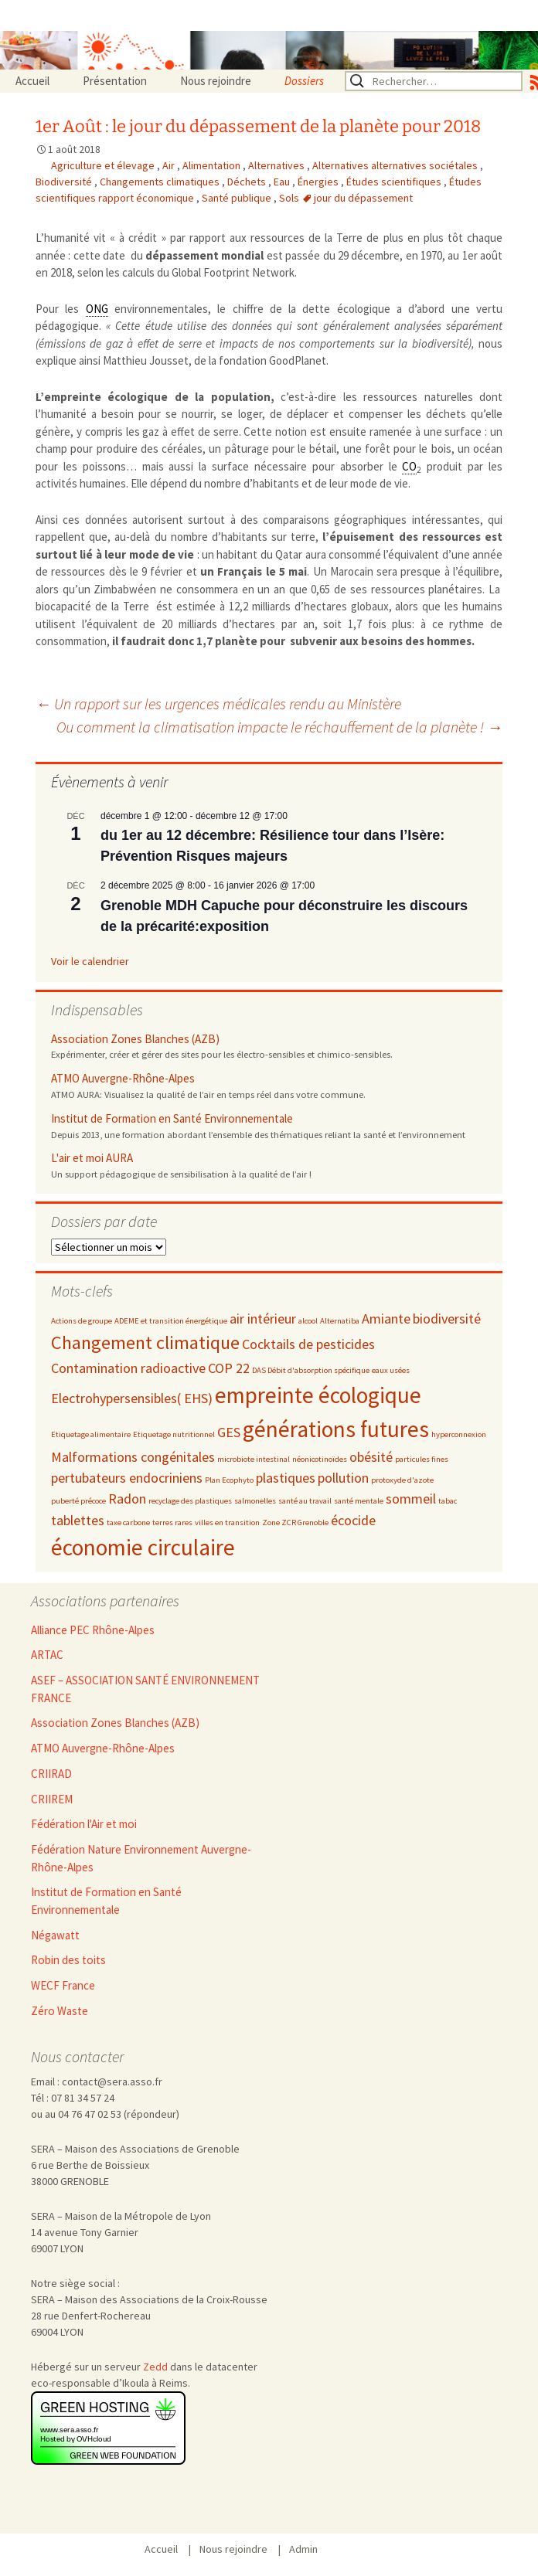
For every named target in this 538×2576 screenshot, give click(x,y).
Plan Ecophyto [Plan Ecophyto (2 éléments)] (229, 1480)
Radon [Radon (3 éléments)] (127, 1498)
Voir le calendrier (90, 961)
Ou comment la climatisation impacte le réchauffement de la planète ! (279, 726)
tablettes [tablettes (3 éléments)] (77, 1520)
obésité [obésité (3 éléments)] (371, 1457)
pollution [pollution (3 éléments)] (343, 1478)
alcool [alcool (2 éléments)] (308, 1321)
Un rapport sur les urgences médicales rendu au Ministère (218, 703)
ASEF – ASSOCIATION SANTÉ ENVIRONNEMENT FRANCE (145, 1689)
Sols (290, 198)
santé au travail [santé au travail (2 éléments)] (305, 1501)
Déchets (247, 182)
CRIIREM (52, 1799)
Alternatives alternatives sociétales (396, 165)
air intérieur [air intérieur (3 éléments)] (263, 1318)
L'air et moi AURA (92, 1157)
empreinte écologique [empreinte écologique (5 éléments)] (318, 1395)
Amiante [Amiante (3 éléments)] (386, 1318)
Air (169, 165)
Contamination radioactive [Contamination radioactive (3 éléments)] (128, 1368)
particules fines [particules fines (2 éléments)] (421, 1459)
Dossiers (304, 80)
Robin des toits (68, 1959)
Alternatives (277, 165)
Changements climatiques (161, 182)
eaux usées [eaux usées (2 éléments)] (391, 1370)
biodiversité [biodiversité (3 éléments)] (447, 1318)
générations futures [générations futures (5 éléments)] (336, 1429)
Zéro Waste (59, 2010)
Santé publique (238, 198)
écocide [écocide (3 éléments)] (353, 1520)
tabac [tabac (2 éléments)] (447, 1501)
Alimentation (212, 165)
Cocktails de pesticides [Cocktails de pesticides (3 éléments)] (308, 1344)
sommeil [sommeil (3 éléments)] (411, 1498)
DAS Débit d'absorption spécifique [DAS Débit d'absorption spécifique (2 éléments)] (310, 1370)
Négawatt (55, 1935)
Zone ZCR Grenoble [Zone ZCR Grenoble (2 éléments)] (295, 1522)
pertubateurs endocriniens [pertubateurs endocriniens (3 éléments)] (127, 1478)
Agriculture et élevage (104, 165)
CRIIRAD (51, 1773)
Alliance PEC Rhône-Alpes (93, 1630)
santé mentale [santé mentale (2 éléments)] (358, 1501)
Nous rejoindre (215, 80)
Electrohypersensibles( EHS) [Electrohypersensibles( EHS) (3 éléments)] (132, 1398)
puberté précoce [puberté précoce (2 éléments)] (78, 1501)
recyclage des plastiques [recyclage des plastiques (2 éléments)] (190, 1501)
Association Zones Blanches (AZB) (135, 1038)
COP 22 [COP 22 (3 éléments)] (229, 1368)
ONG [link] (97, 308)
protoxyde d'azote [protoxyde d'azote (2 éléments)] (402, 1480)
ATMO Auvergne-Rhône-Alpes (123, 1078)
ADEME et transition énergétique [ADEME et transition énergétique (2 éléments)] (170, 1321)
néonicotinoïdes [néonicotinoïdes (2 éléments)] (319, 1459)
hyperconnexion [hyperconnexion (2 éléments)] (458, 1434)
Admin (303, 2549)
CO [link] (409, 466)
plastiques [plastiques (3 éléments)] (285, 1478)
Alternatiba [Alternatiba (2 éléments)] (339, 1321)
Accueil (32, 80)
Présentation (115, 80)
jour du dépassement (363, 198)
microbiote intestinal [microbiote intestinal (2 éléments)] (253, 1459)
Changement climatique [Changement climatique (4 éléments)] (145, 1342)
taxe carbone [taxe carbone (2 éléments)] (128, 1522)
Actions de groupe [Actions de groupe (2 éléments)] (81, 1321)
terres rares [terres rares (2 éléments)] (172, 1522)
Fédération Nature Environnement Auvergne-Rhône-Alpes (141, 1858)
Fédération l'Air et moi (84, 1823)
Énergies (319, 182)
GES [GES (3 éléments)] (228, 1432)
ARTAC (47, 1654)
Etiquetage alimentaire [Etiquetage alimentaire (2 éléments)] (91, 1434)
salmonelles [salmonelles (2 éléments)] (255, 1501)
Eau (283, 182)
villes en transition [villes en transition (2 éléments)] (227, 1522)
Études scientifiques (395, 182)
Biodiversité (65, 182)
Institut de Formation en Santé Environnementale (172, 1118)
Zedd (155, 2367)
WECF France (63, 1985)
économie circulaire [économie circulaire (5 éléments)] (143, 1547)
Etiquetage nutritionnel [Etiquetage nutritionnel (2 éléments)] (174, 1434)
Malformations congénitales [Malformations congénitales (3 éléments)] (133, 1457)
